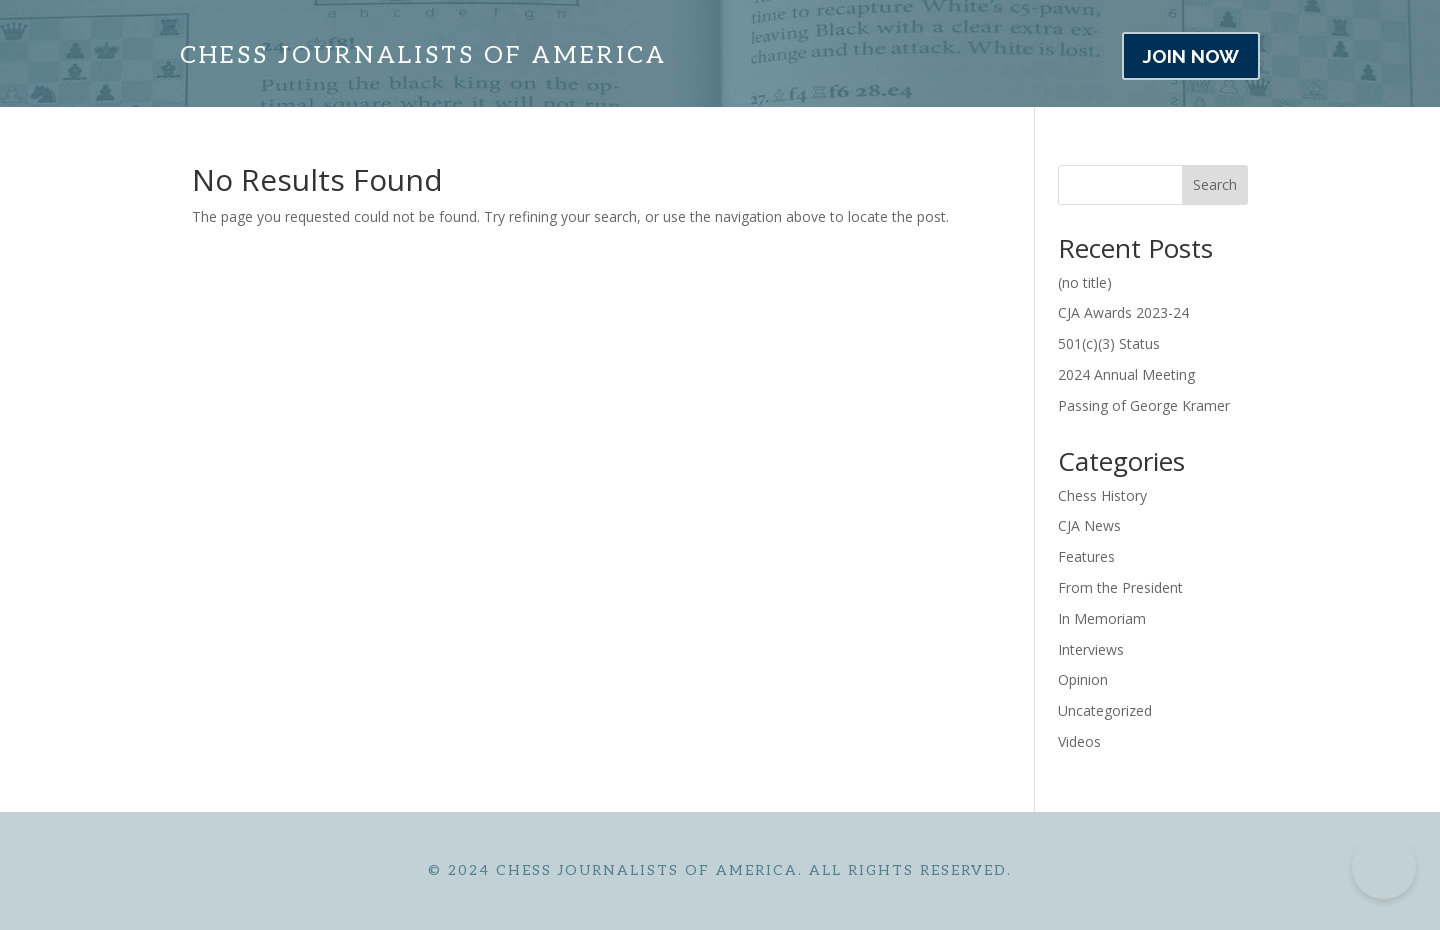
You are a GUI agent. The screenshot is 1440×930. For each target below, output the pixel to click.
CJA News (1089, 525)
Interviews (1091, 649)
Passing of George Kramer (1144, 405)
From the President (1120, 587)
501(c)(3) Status (1109, 343)
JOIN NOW (1191, 56)
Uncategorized (1105, 710)
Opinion (1083, 679)
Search (1215, 184)
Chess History (1102, 495)
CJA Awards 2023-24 (1123, 312)
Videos (1079, 741)
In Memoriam (1102, 618)
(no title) (1085, 282)
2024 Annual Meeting (1126, 374)
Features (1086, 556)
